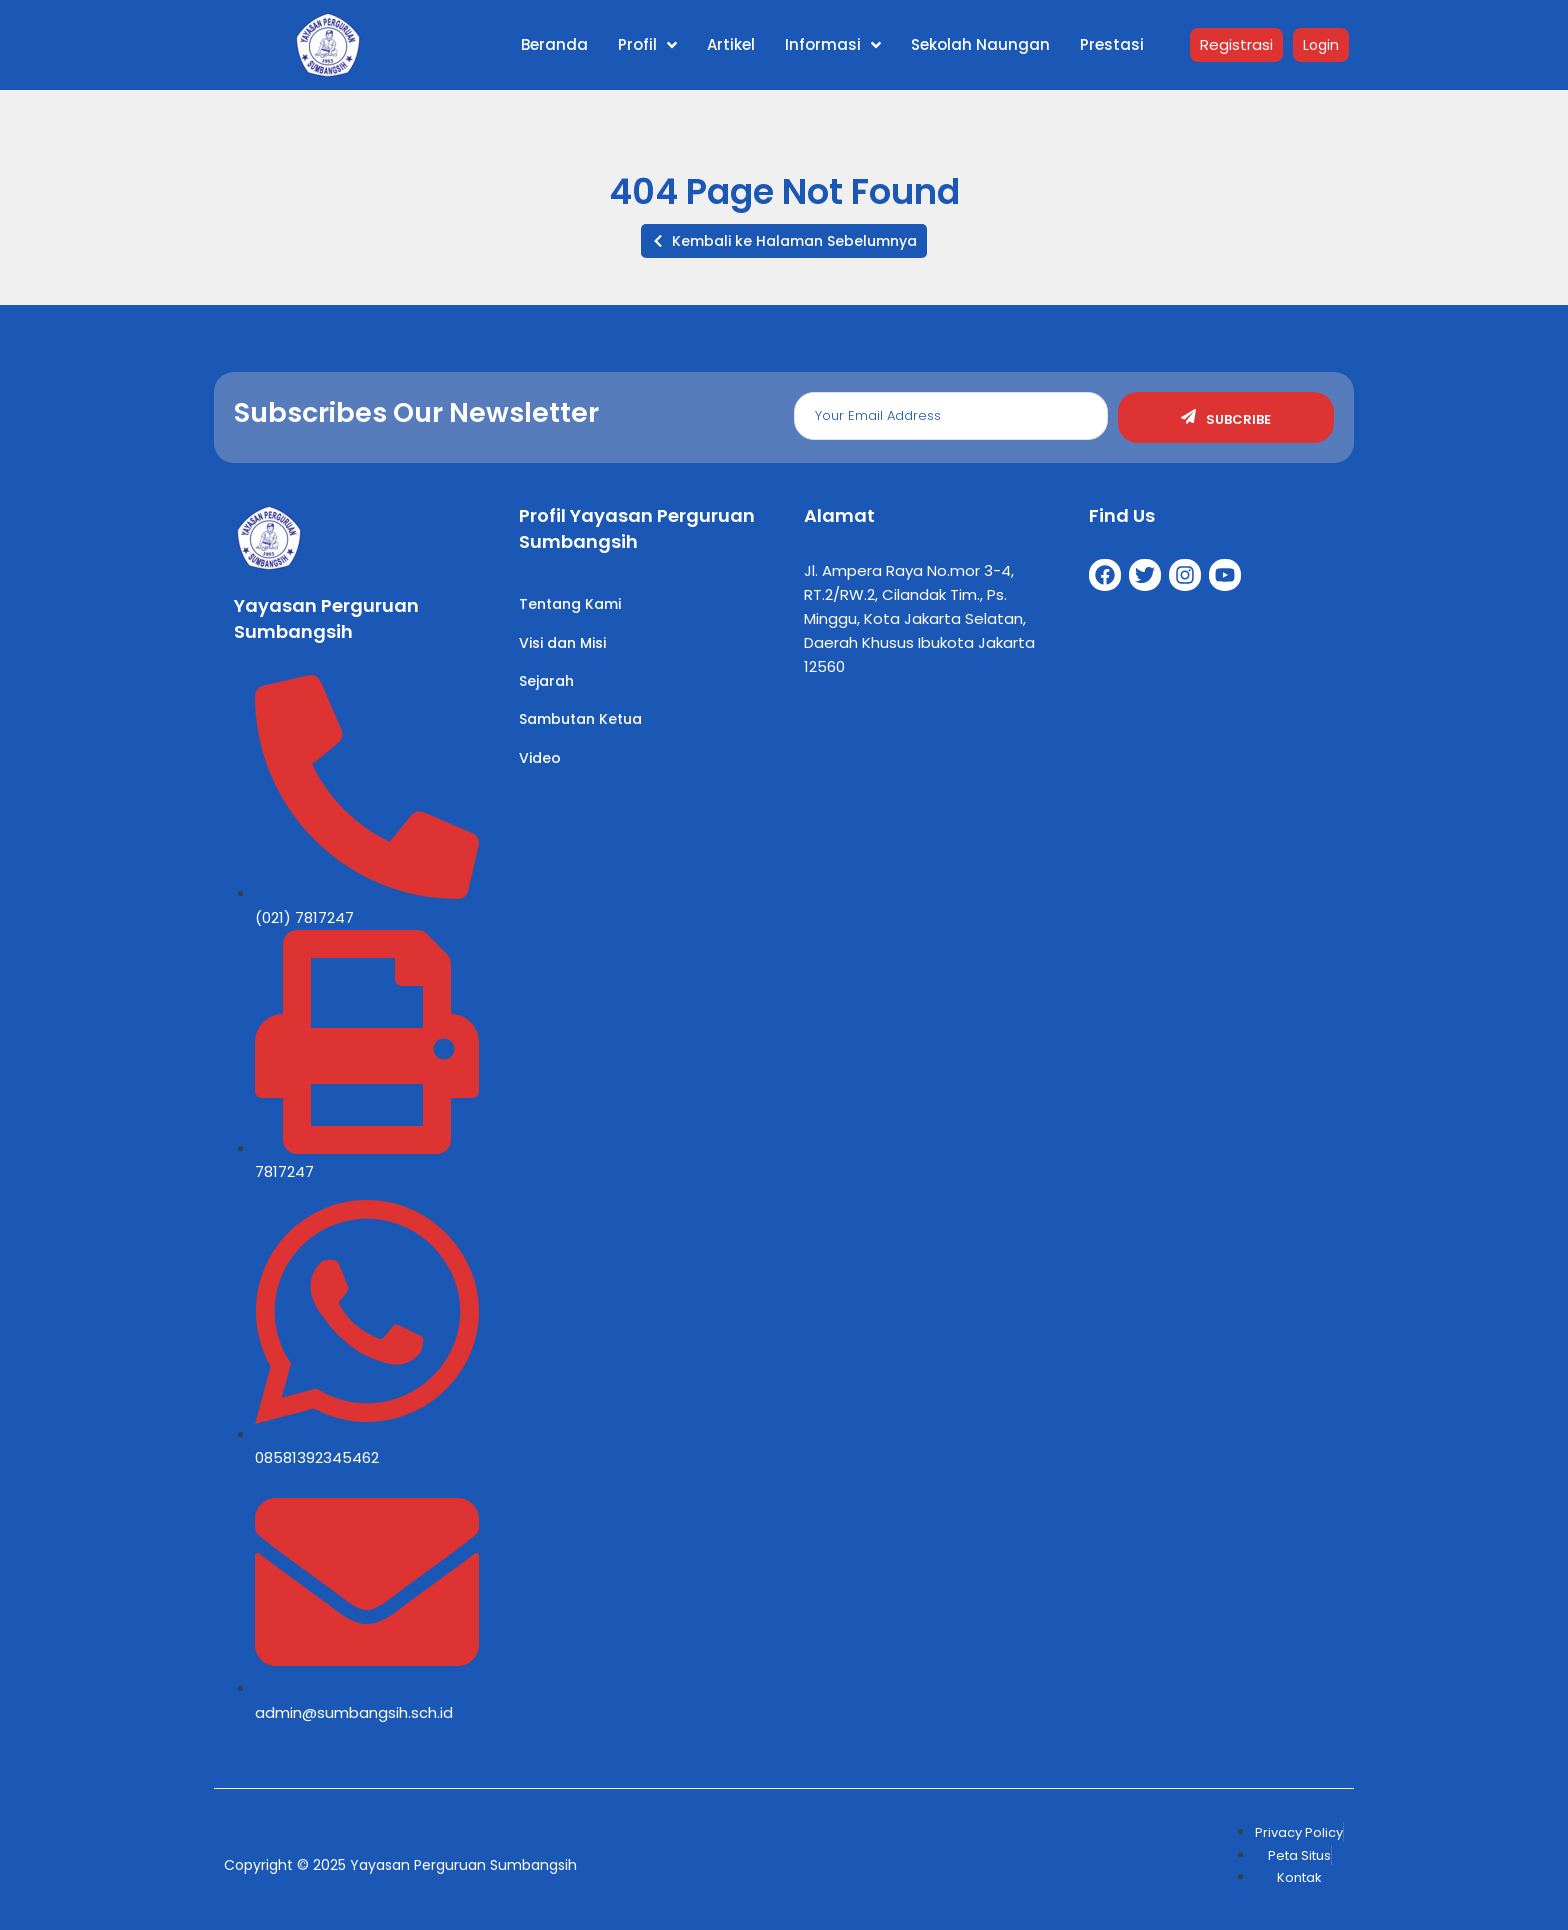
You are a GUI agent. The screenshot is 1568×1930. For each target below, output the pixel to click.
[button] (784, 241)
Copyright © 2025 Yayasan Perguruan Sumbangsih (400, 1865)
